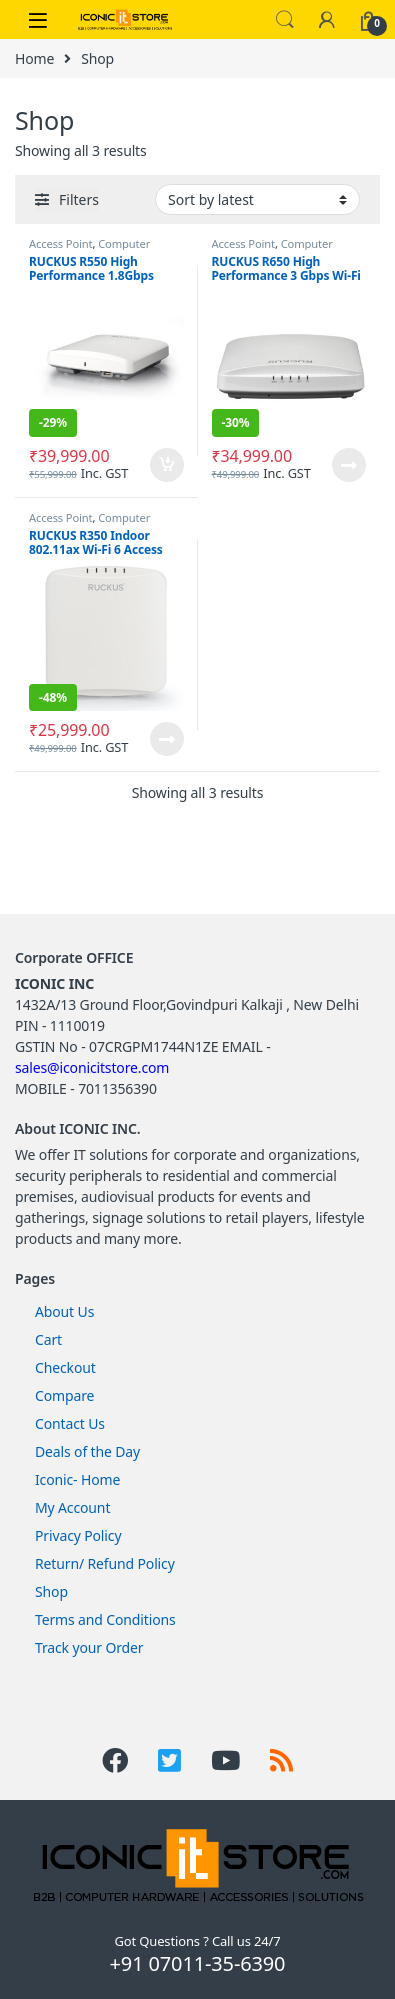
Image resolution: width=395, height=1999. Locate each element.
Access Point (61, 243)
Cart (48, 1339)
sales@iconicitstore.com (92, 1067)
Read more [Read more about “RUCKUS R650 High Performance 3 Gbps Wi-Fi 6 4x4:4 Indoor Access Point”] (349, 465)
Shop (51, 1591)
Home (34, 58)
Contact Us (70, 1423)
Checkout (65, 1367)
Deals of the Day (87, 1451)
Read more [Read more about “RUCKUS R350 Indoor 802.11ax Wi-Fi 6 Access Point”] (167, 739)
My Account (72, 1507)
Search (285, 20)
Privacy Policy (78, 1535)
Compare (64, 1395)
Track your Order (89, 1647)
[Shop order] (257, 199)
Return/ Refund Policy (105, 1563)
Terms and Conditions (105, 1619)
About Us (64, 1311)
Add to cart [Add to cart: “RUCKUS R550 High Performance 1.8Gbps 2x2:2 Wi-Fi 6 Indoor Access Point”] (167, 465)
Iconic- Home (77, 1479)
